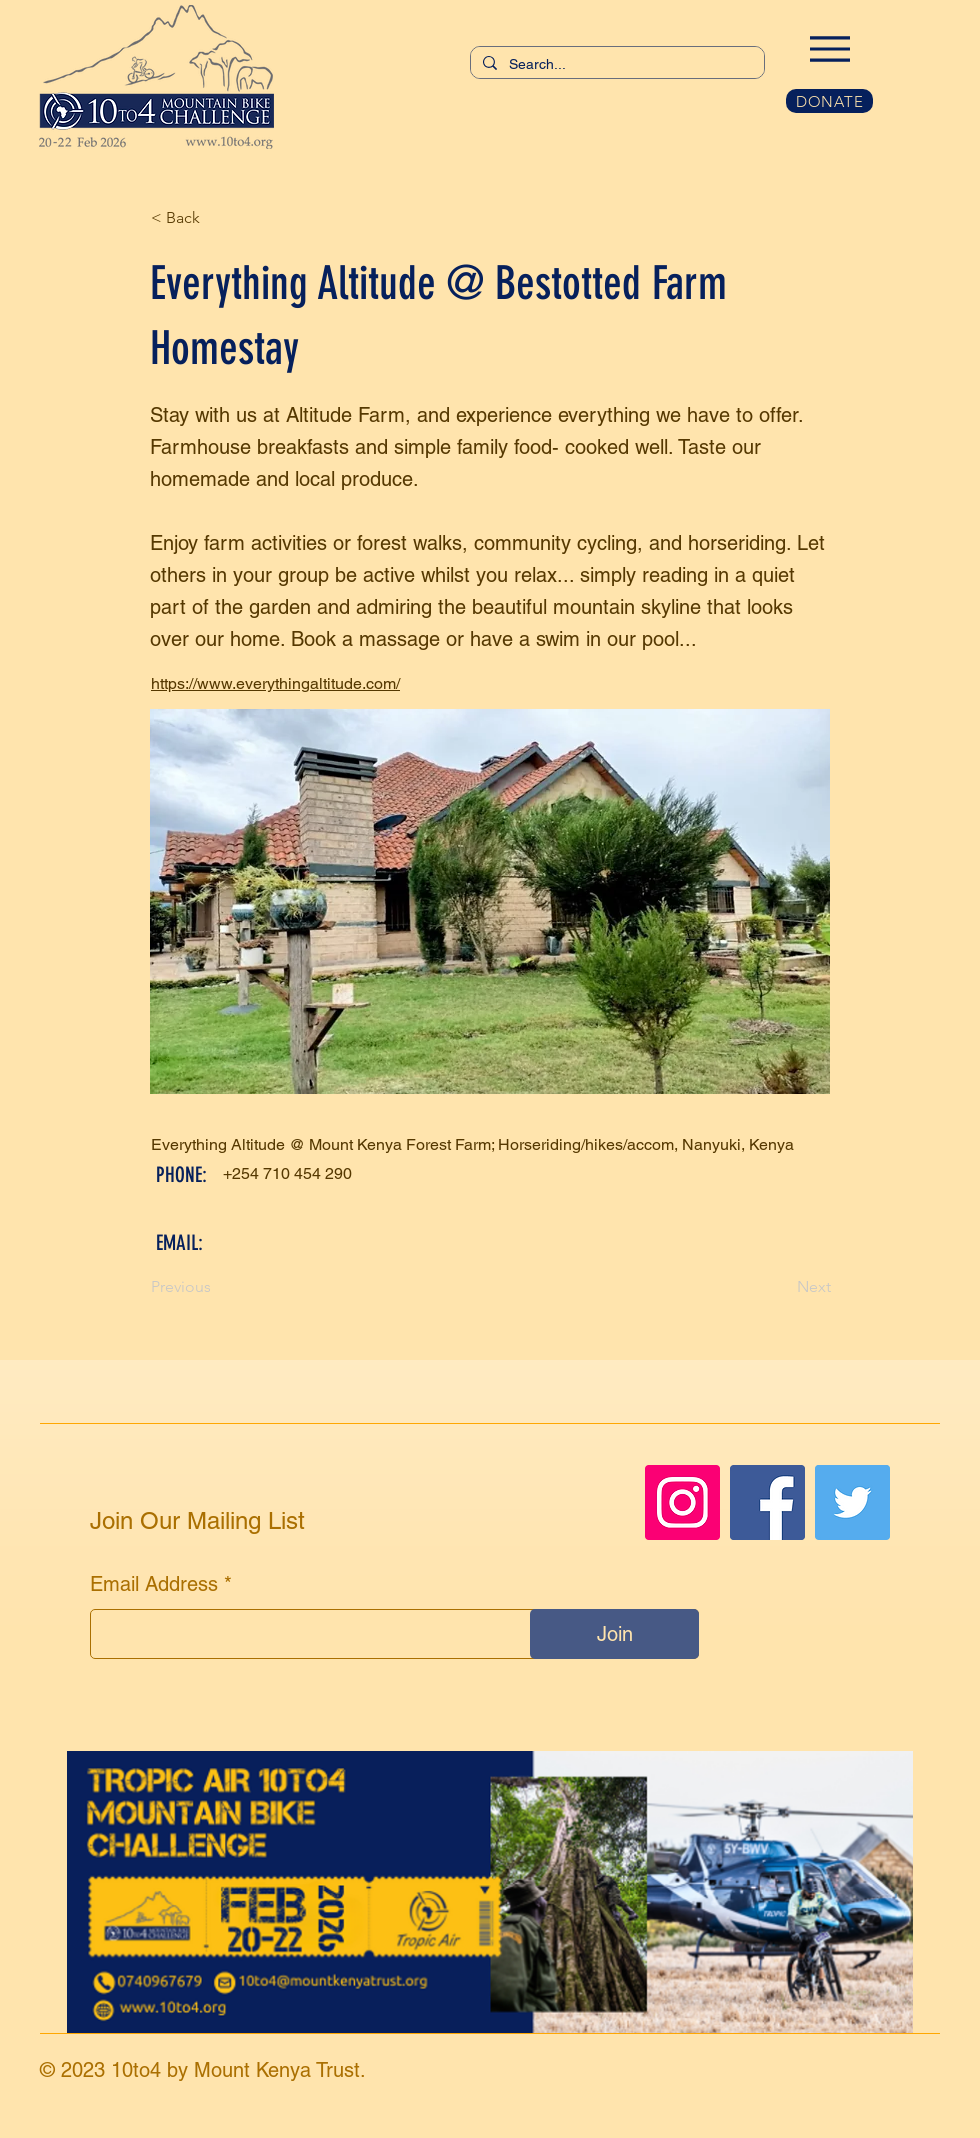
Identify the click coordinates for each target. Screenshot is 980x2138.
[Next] (781, 1288)
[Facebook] (767, 1502)
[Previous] (217, 1288)
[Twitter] (852, 1502)
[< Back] (217, 218)
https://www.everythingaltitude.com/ (275, 683)
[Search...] (615, 65)
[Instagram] (682, 1502)
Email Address (154, 1584)
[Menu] (829, 48)
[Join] (614, 1634)
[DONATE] (829, 101)
